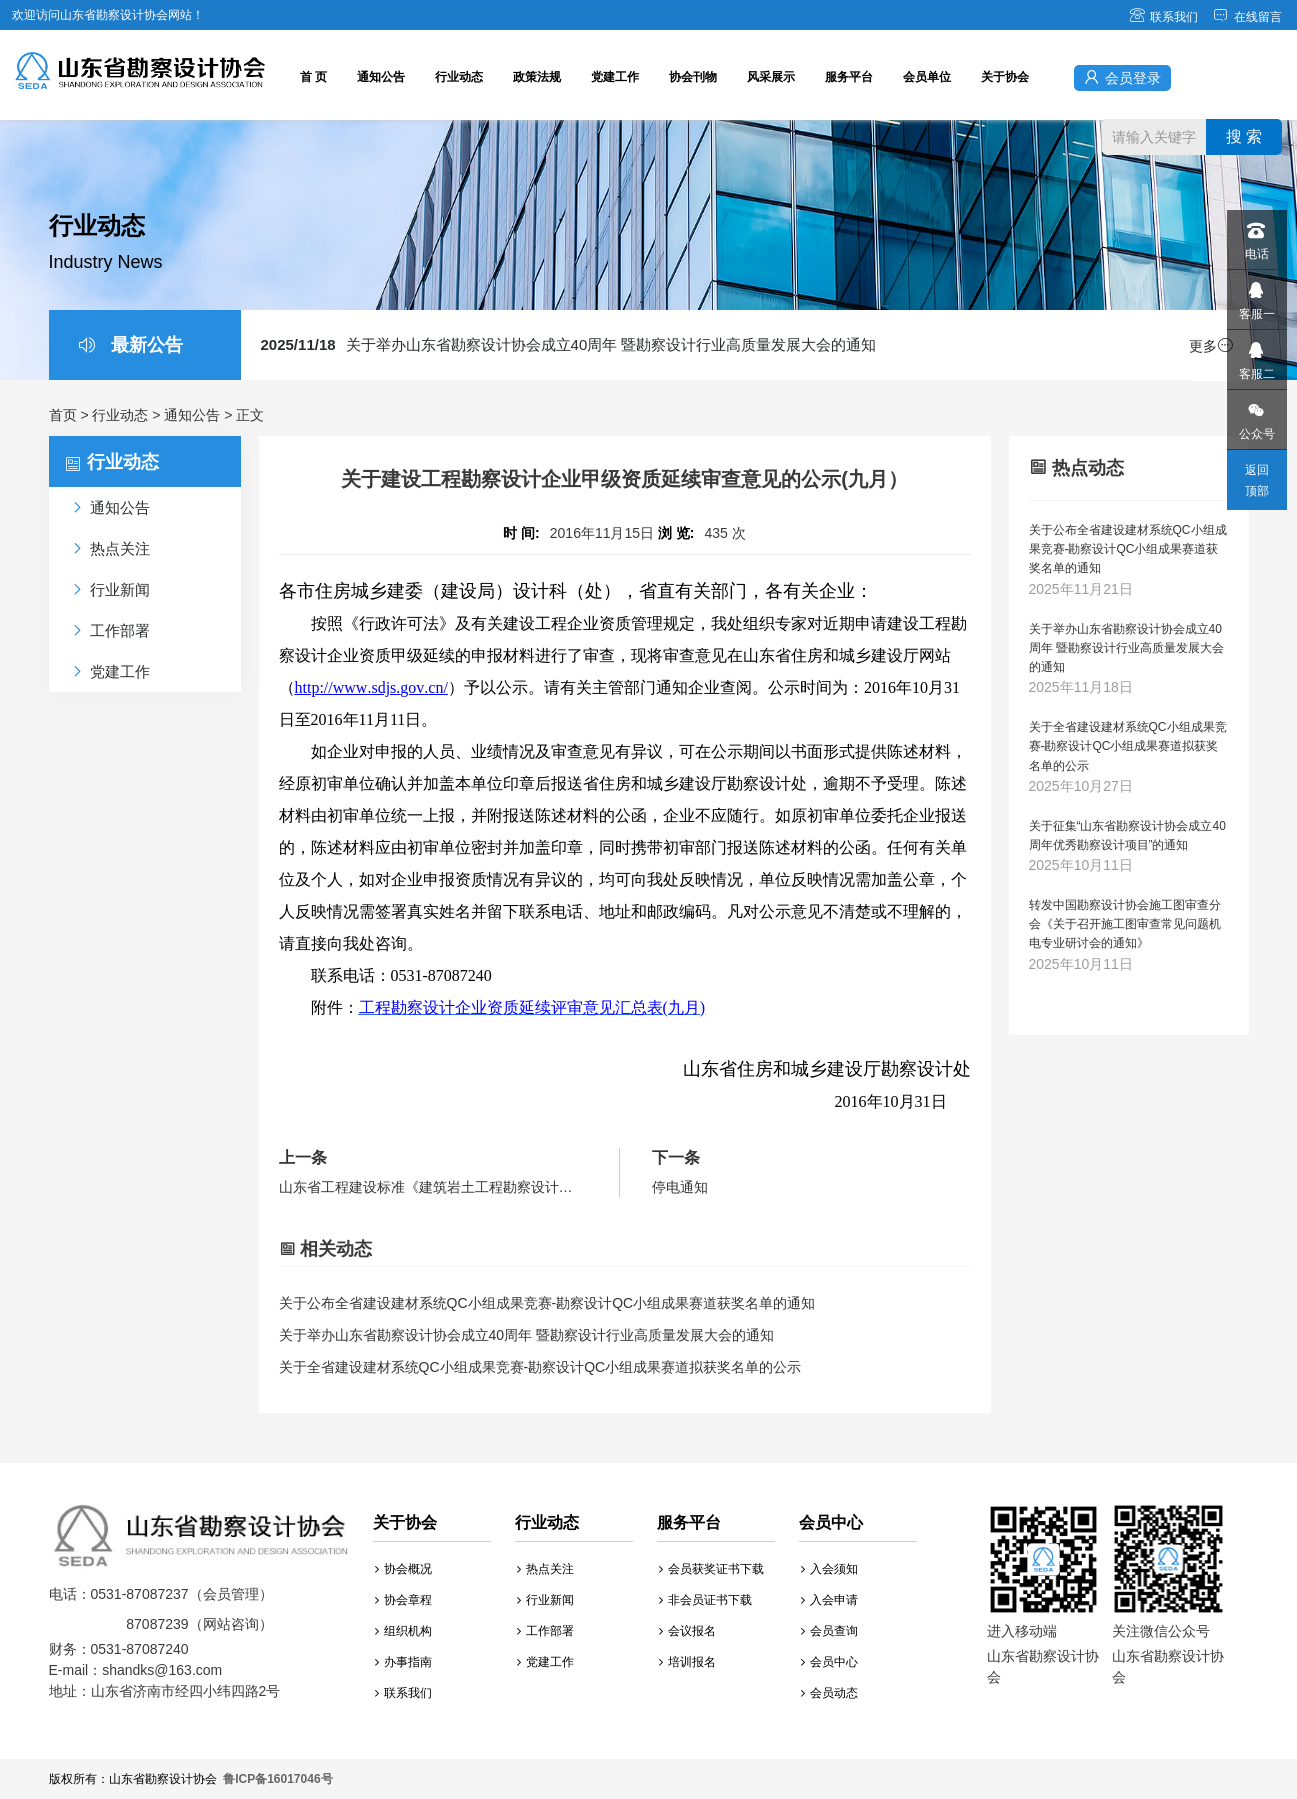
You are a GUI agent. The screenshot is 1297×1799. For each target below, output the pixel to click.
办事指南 (403, 1662)
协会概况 (403, 1569)
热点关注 (545, 1569)
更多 (1211, 346)
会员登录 (1122, 77)
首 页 (313, 77)
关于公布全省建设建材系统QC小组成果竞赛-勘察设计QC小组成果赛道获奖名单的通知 (547, 1303)
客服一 (1256, 295)
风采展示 (771, 77)
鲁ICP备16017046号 (277, 1779)
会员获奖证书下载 (711, 1569)
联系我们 (1163, 17)
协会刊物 (693, 77)
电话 (1256, 235)
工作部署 (545, 1631)
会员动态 (829, 1693)
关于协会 (1005, 77)
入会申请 (829, 1600)
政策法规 (537, 77)
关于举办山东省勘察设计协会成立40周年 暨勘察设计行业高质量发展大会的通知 (569, 344)
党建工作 (615, 77)
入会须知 (829, 1569)
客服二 (1256, 355)
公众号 (1256, 415)
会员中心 (829, 1662)
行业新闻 (545, 1600)
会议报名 (687, 1631)
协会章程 (403, 1600)
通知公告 (381, 77)
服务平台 (849, 77)
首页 (63, 415)
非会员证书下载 (705, 1600)
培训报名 (687, 1662)
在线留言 (1247, 17)
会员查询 (829, 1631)
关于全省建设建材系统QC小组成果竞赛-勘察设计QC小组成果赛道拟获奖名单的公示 (540, 1367)
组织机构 (403, 1631)
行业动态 (459, 77)
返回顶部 (1257, 480)
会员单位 (927, 77)
